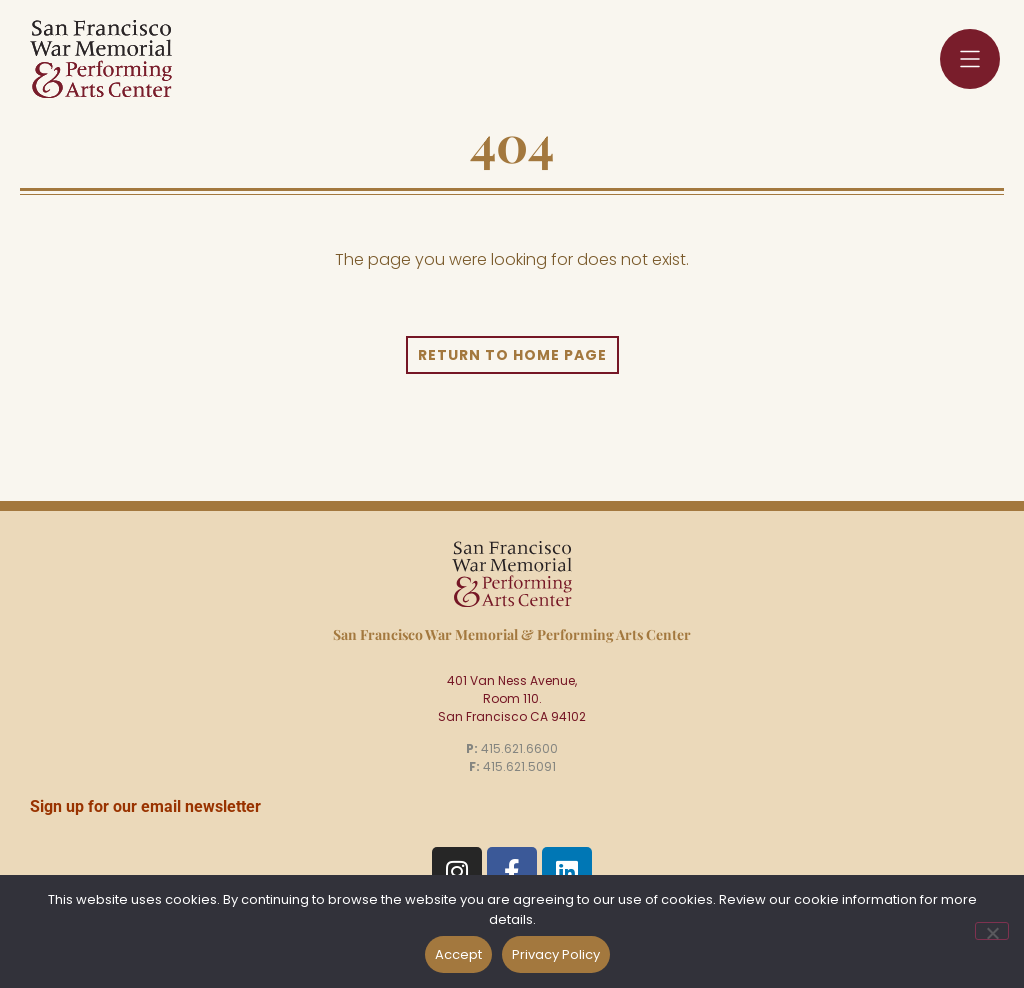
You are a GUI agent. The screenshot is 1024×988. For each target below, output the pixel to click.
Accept (458, 954)
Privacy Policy (556, 954)
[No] (992, 931)
